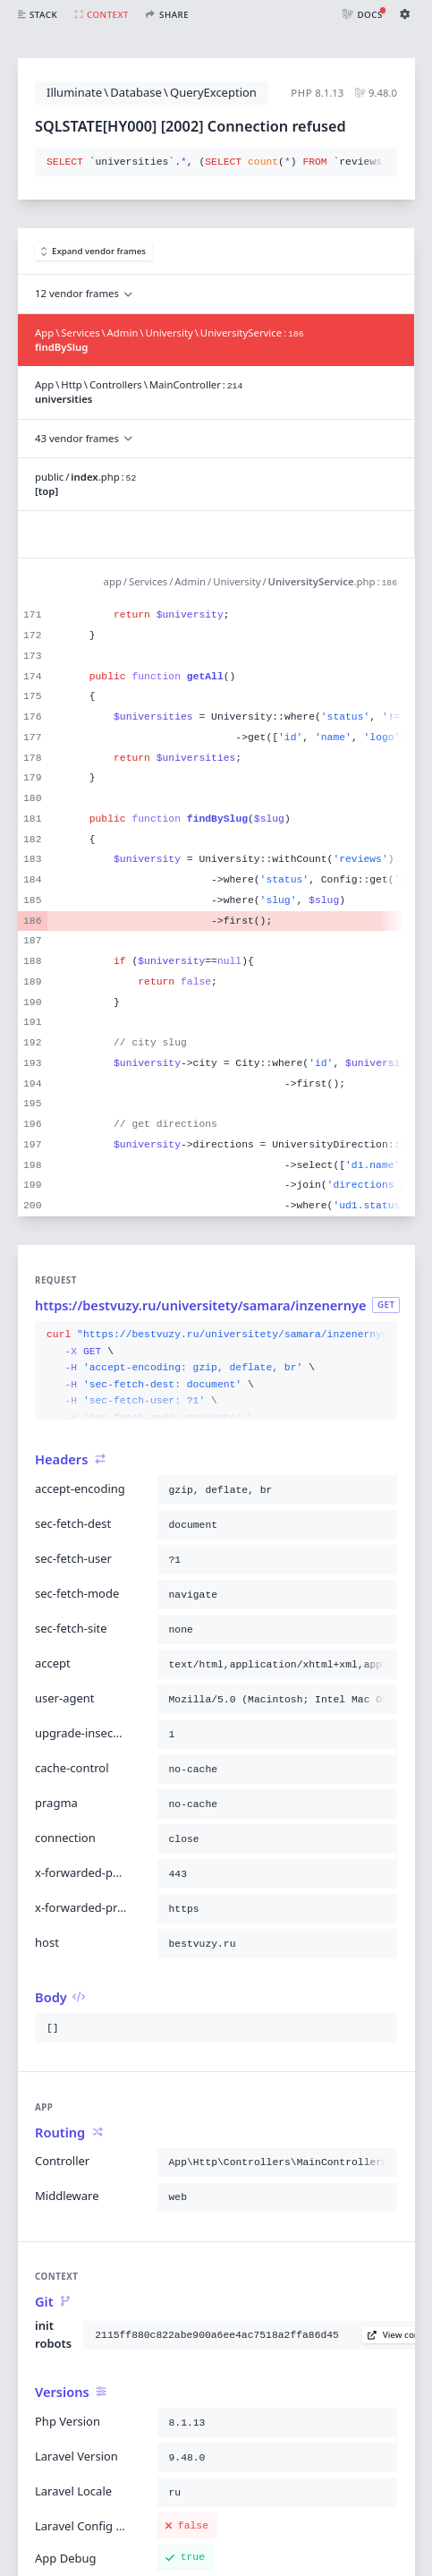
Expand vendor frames (94, 251)
